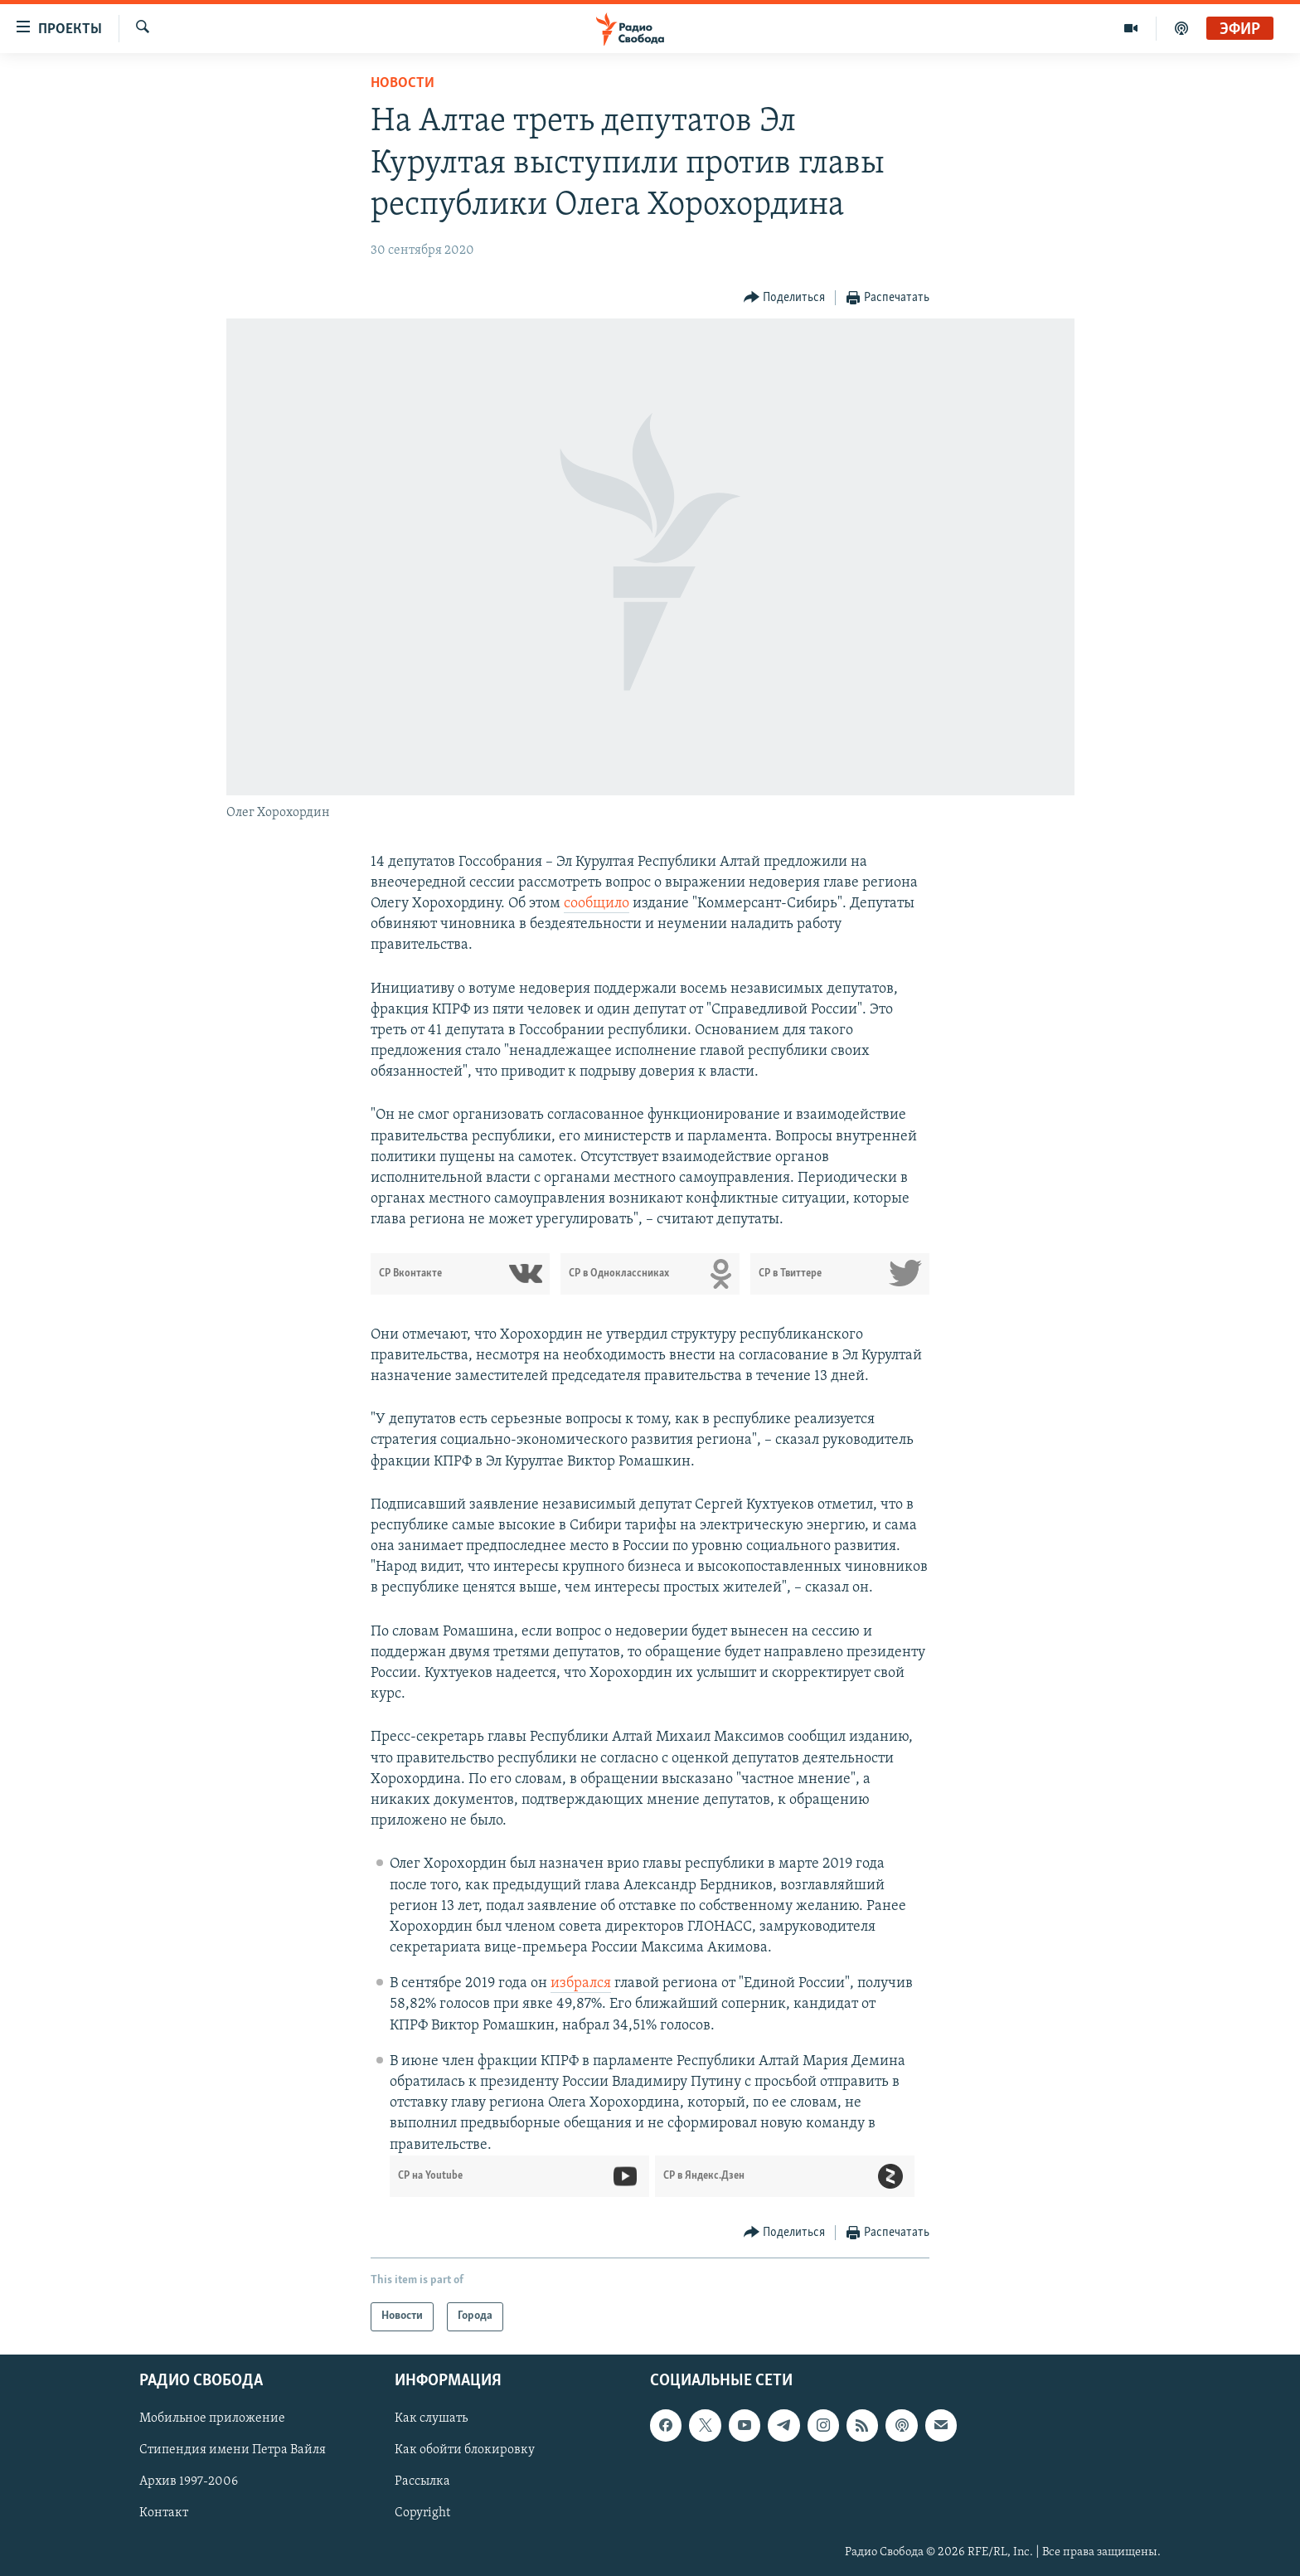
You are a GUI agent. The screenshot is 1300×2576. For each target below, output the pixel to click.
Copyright (422, 2513)
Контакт (163, 2513)
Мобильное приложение (212, 2418)
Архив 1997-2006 (188, 2481)
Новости (402, 83)
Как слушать (431, 2418)
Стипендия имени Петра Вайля (232, 2450)
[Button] (785, 298)
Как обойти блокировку (465, 2450)
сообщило (596, 903)
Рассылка (422, 2481)
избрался (581, 1983)
